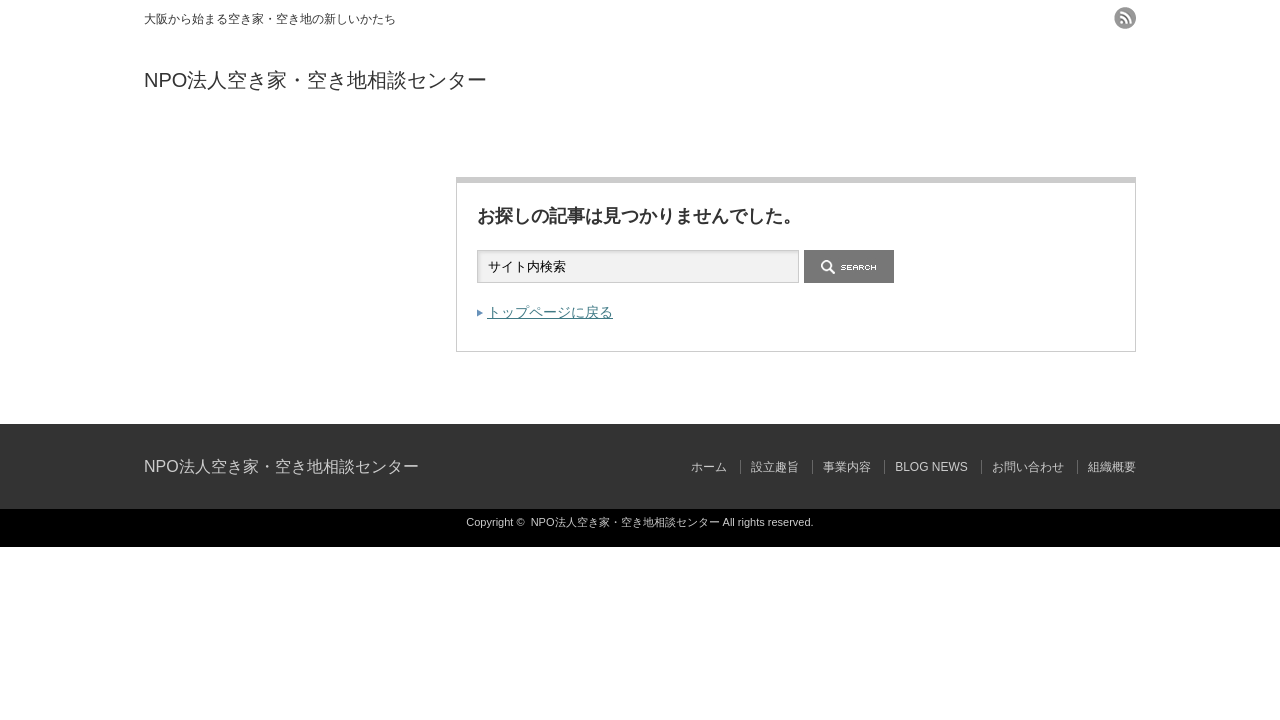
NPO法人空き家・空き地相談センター (315, 80)
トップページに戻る (550, 312)
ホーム (226, 142)
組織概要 (1053, 142)
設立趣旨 (392, 142)
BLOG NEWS (723, 142)
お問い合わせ (888, 142)
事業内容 (557, 142)
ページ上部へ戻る (1262, 381)
